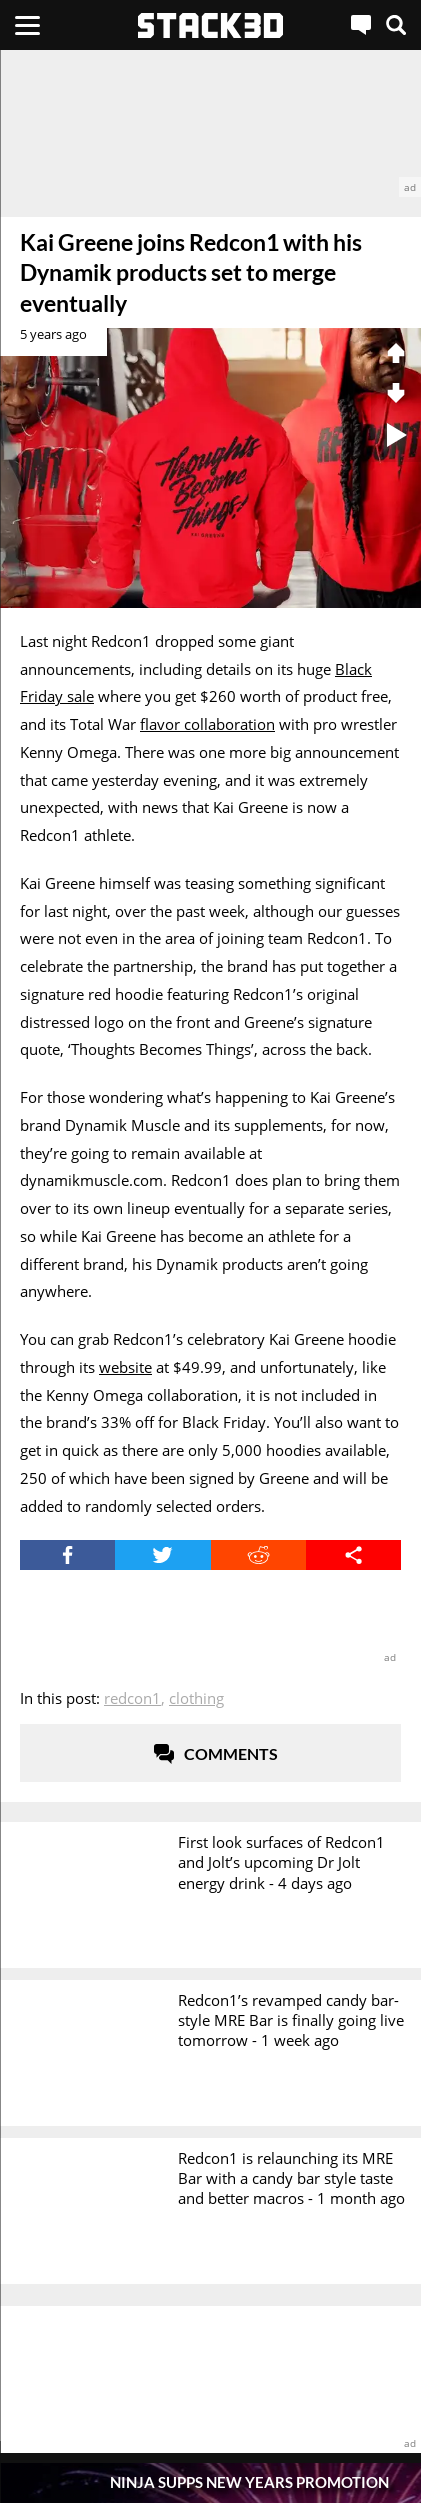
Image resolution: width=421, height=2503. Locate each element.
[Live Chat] (361, 25)
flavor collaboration (207, 724)
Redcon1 (132, 1698)
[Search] (396, 25)
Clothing (196, 1698)
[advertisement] (210, 123)
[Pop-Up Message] (210, 2482)
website (125, 1367)
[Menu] (27, 25)
